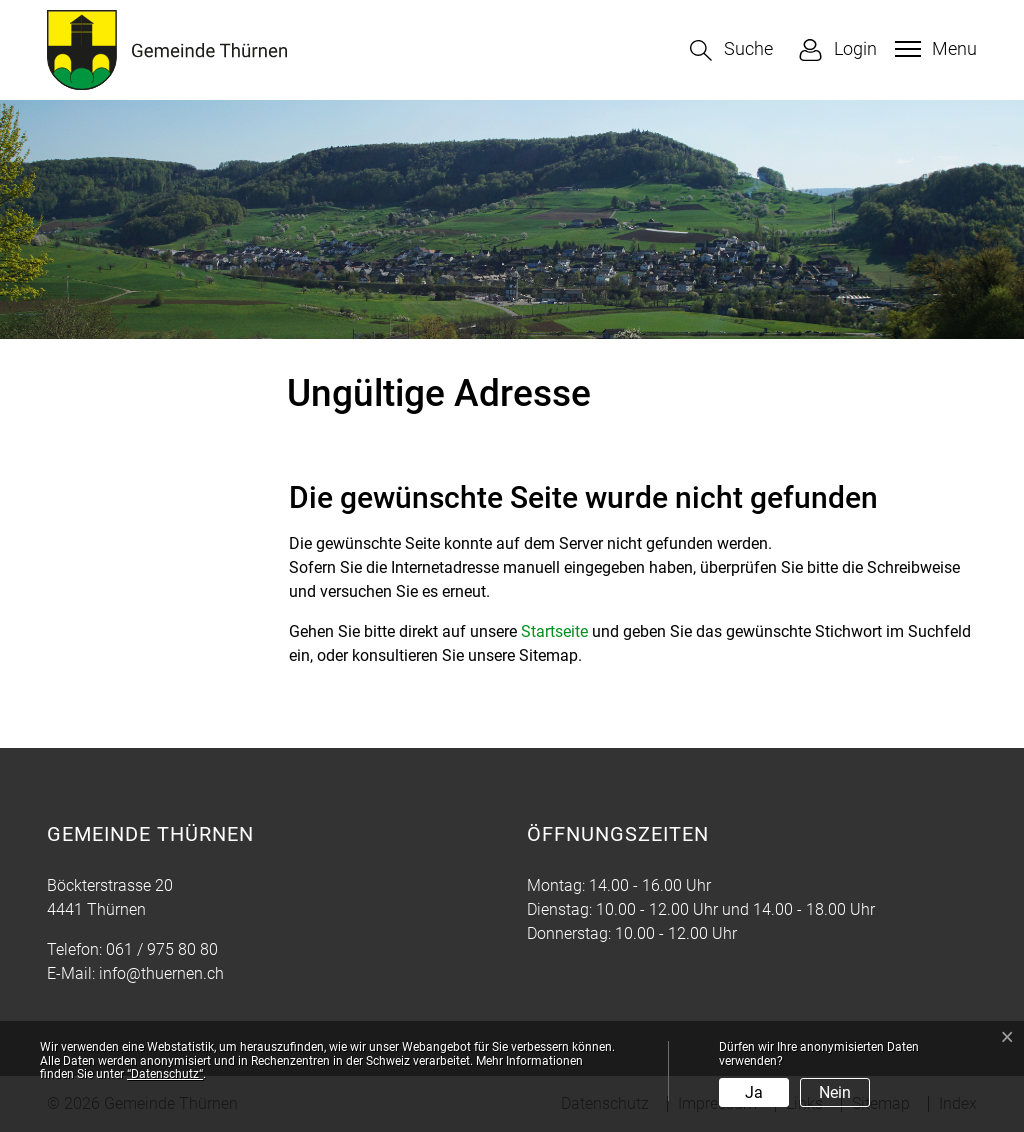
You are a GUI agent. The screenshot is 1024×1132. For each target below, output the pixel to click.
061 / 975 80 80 (162, 949)
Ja (754, 1092)
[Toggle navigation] (933, 49)
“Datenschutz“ (165, 1074)
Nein (835, 1092)
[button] (731, 50)
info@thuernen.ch (161, 973)
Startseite (554, 631)
